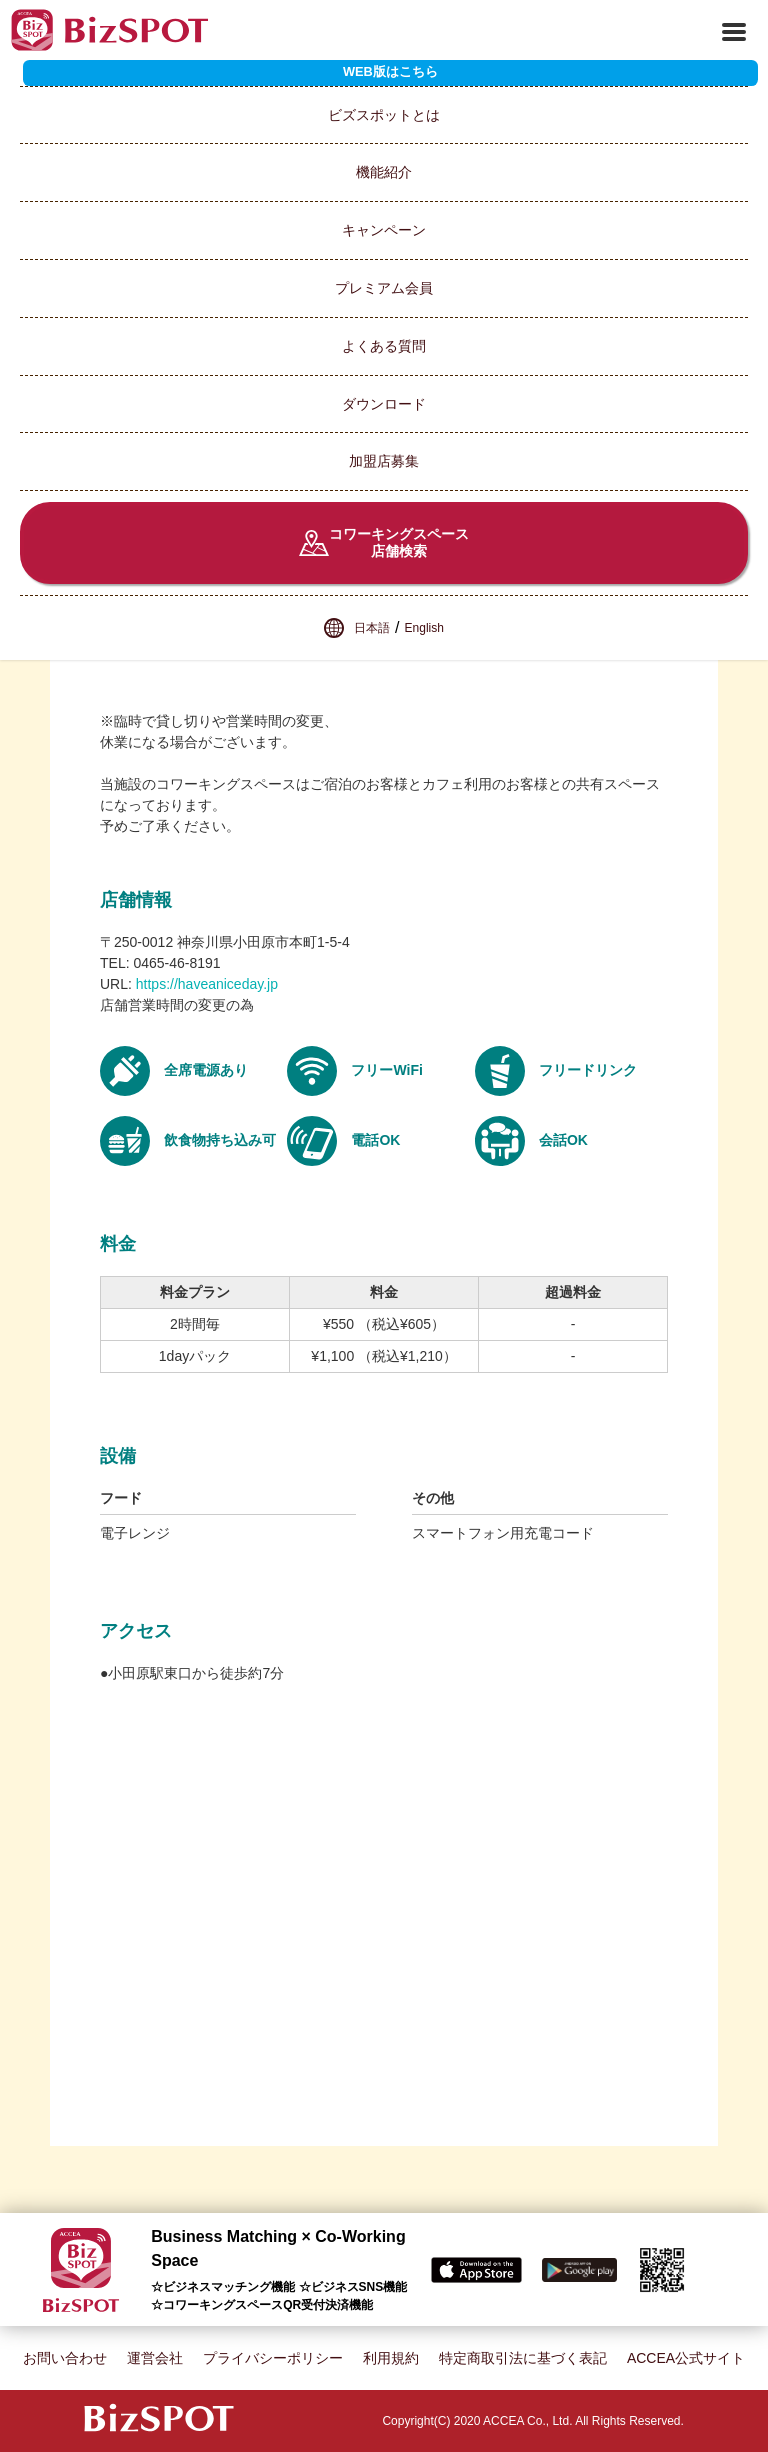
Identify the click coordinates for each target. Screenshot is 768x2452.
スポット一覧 (83, 76)
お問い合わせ (65, 2358)
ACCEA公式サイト (686, 2358)
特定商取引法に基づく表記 (523, 2358)
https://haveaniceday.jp (207, 984)
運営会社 (155, 2358)
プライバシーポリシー (273, 2358)
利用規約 (391, 2358)
